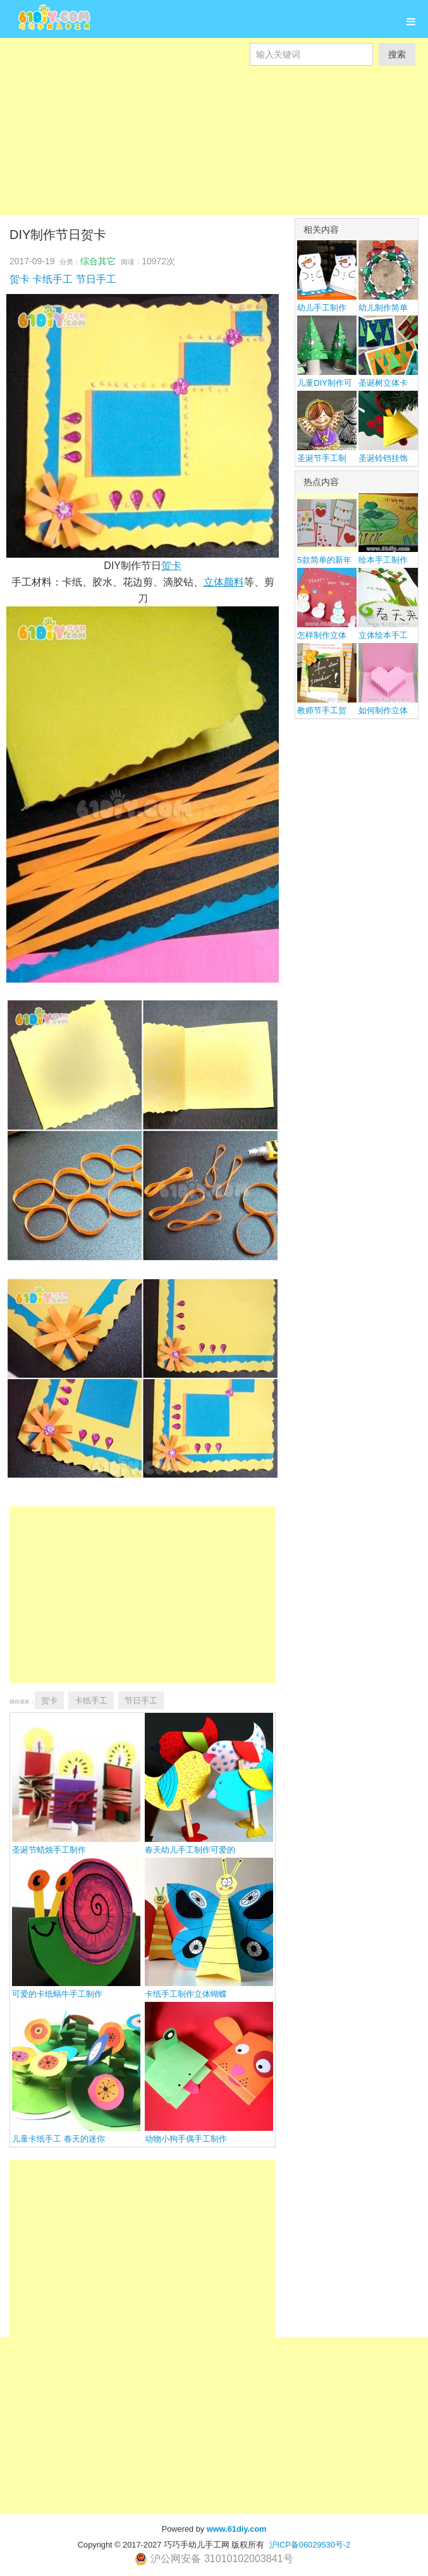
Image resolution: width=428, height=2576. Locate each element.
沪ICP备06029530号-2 (310, 2544)
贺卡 (19, 279)
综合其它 (98, 261)
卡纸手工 (52, 279)
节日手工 (96, 279)
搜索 (397, 54)
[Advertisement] (214, 154)
